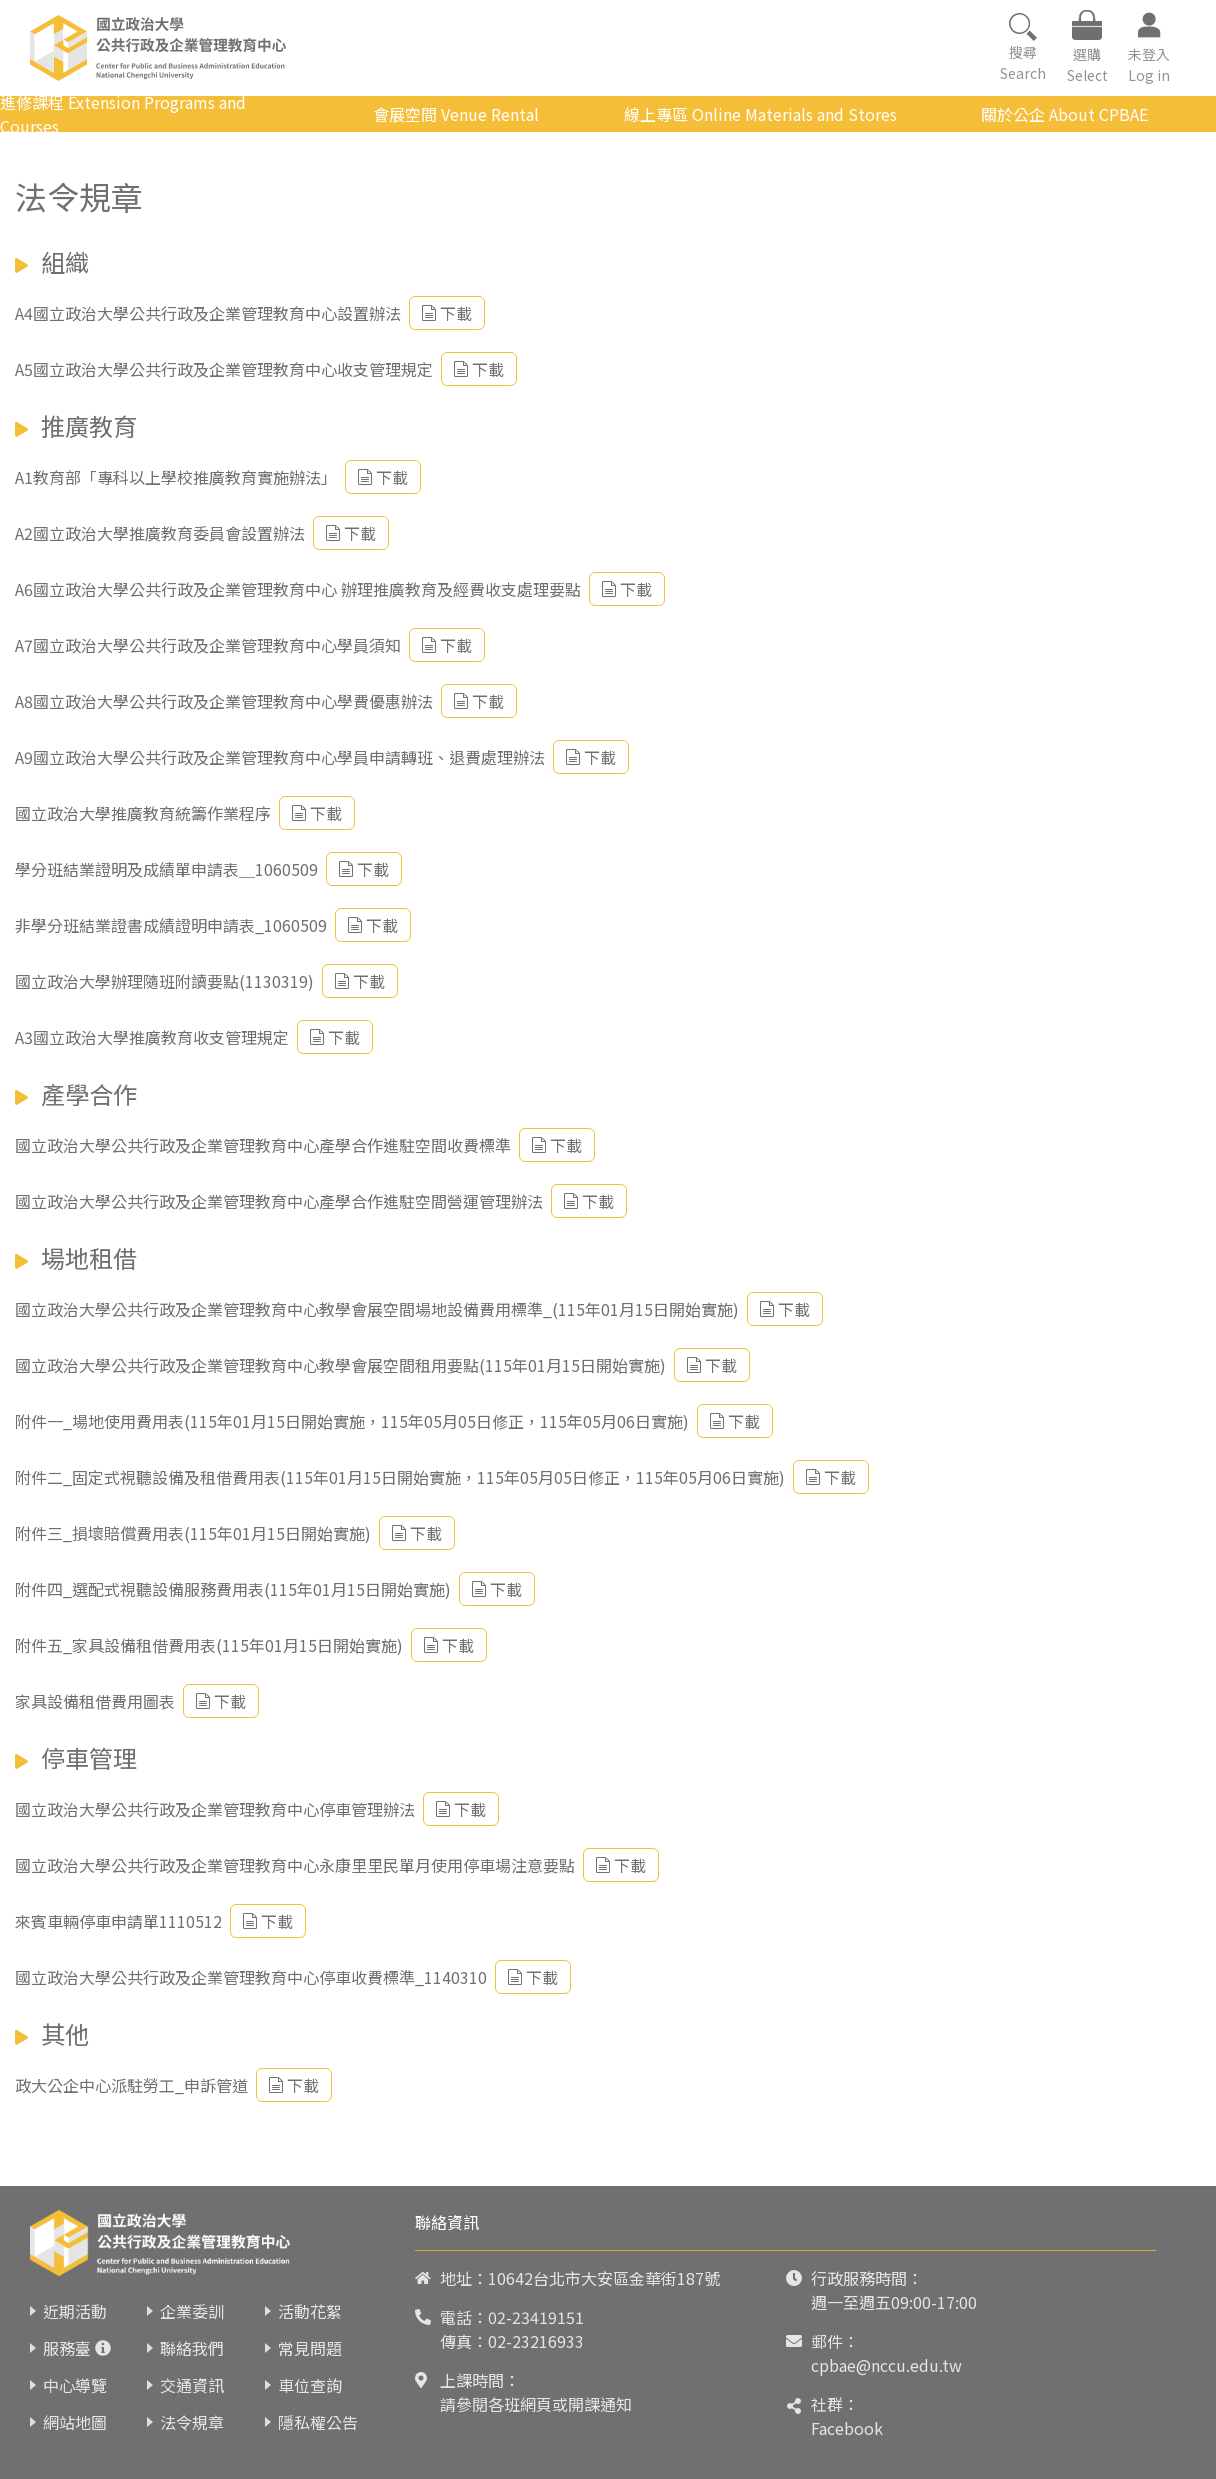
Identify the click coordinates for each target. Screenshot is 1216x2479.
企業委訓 (192, 2311)
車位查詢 (310, 2385)
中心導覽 (75, 2385)
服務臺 (67, 2348)
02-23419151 (536, 2317)
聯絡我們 (192, 2348)
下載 (447, 313)
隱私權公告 (318, 2422)
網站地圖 (75, 2422)
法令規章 (192, 2422)
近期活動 (75, 2311)
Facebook (847, 2428)
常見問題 (310, 2348)
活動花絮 (310, 2311)
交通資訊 (192, 2385)
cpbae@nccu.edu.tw (886, 2365)
